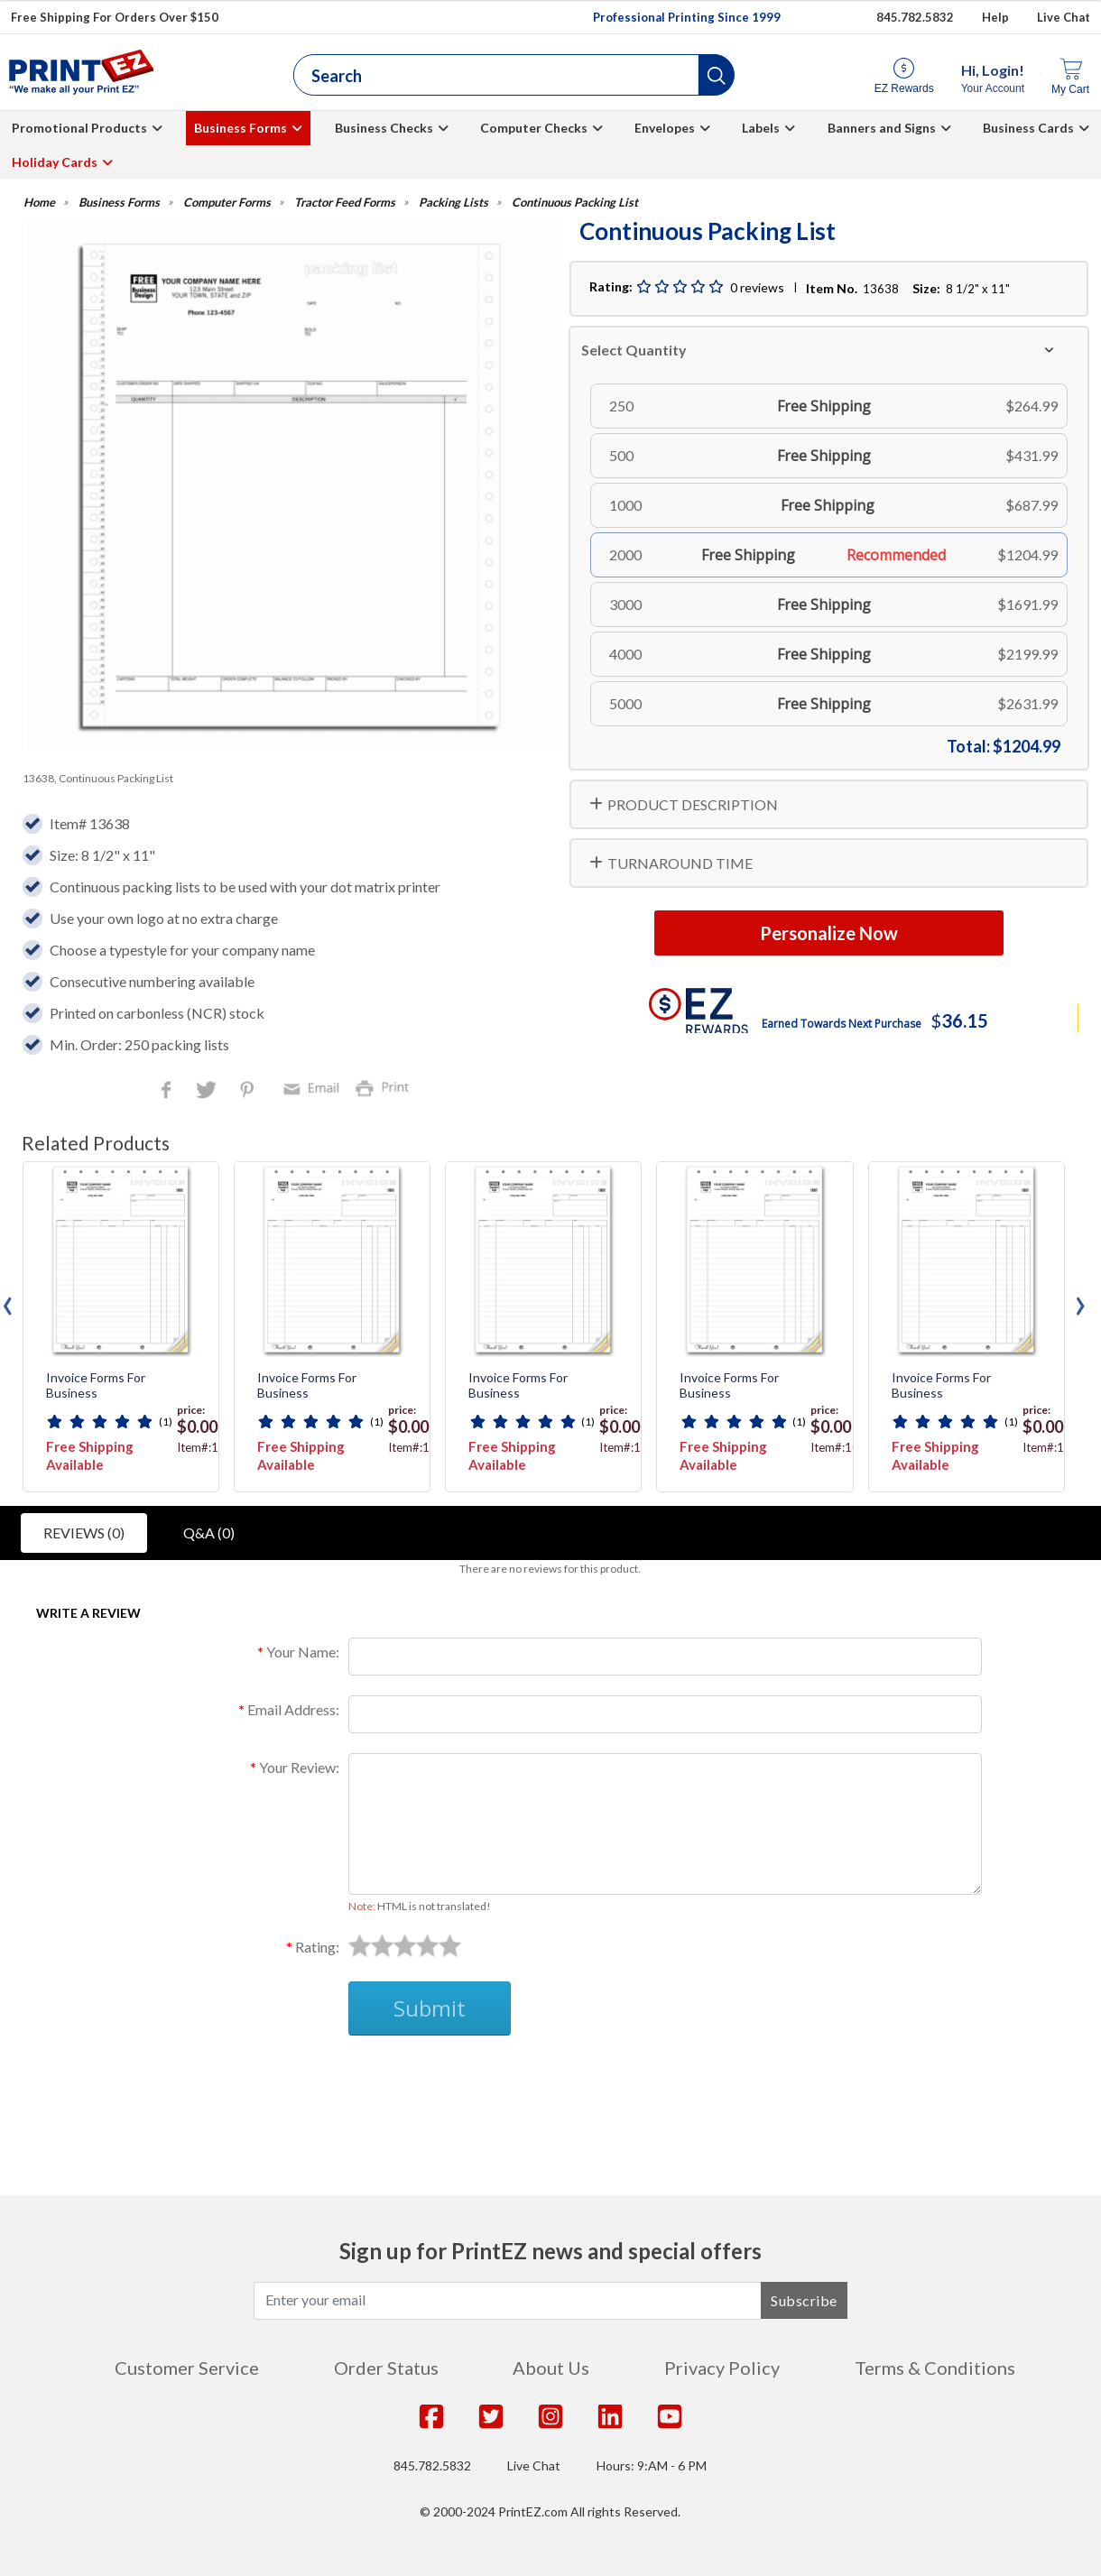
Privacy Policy (722, 2367)
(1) (165, 1421)
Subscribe (804, 2300)
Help (995, 17)
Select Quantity (634, 349)
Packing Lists (453, 202)
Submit (429, 2008)
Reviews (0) (84, 1532)
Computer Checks (534, 127)
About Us (551, 2367)
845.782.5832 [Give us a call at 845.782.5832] (915, 17)
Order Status (386, 2367)
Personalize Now (829, 933)
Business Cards (1028, 127)
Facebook (170, 1091)
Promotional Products (79, 127)
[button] (717, 75)
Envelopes (664, 127)
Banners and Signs (882, 127)
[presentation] (7, 1301)
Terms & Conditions (935, 2367)
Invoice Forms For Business (95, 1385)
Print (386, 1087)
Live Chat (1063, 17)
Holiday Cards (54, 162)
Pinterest (248, 1091)
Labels (761, 127)
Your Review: (299, 1767)
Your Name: (302, 1651)
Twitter (208, 1091)
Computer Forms (227, 202)
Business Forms (240, 127)
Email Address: (293, 1709)
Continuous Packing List (575, 202)
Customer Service (187, 2367)
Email (314, 1087)
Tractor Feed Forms (344, 202)
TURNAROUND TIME (680, 863)
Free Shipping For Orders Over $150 (114, 17)
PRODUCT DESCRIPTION (692, 804)
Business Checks (384, 127)
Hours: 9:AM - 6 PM (652, 2465)
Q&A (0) (209, 1532)
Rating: (317, 1946)
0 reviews (757, 287)
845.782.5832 (432, 2465)
